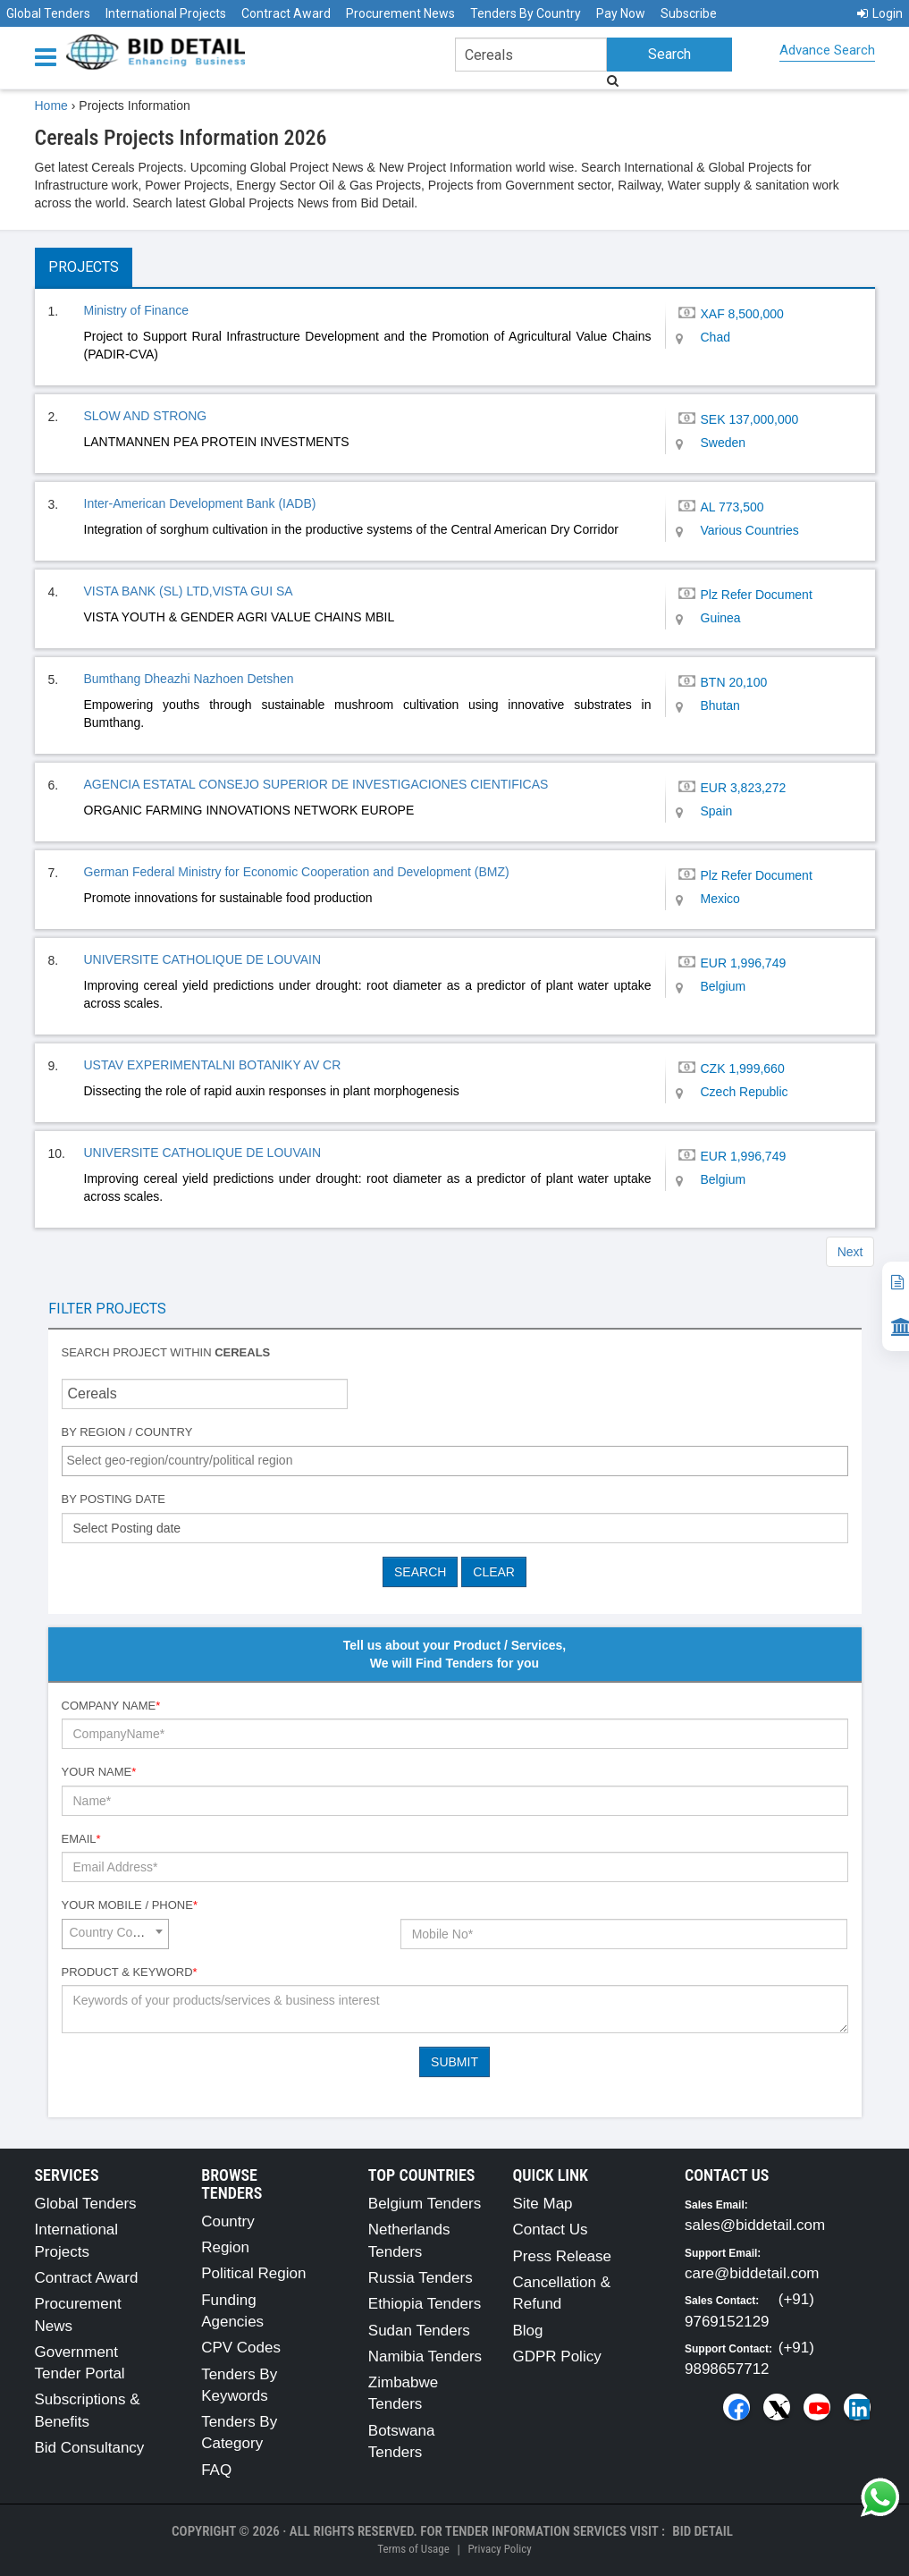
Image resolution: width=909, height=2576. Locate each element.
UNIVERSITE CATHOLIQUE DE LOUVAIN (203, 959)
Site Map (542, 2203)
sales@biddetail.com (755, 2225)
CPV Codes (241, 2347)
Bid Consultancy (90, 2447)
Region (225, 2247)
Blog (527, 2330)
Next (850, 1252)
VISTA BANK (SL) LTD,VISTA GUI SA (188, 591)
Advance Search (827, 50)
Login (880, 13)
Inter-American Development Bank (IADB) (200, 503)
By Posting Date (114, 1499)
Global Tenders (48, 13)
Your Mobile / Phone (130, 1905)
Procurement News (400, 13)
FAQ (216, 2470)
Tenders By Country (525, 13)
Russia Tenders (420, 2277)
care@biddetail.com (752, 2273)
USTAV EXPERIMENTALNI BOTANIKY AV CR (212, 1065)
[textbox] (459, 1460)
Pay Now (620, 13)
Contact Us (549, 2229)
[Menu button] (50, 55)
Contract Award (286, 13)
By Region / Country (127, 1432)
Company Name (111, 1705)
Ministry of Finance (136, 310)
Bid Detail (702, 2531)
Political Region (253, 2273)
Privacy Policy (499, 2548)
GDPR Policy (556, 2356)
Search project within (166, 1352)
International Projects (165, 13)
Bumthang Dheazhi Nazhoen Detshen (189, 678)
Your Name (99, 1771)
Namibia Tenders (425, 2356)
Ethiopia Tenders (424, 2303)
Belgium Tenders (424, 2203)
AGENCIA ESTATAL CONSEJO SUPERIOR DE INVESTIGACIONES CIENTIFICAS (316, 784)
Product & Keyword (130, 1972)
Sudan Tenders (419, 2330)
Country (228, 2221)
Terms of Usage (413, 2548)
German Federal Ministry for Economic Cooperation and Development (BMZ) (296, 872)
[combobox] (455, 1461)
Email (81, 1838)
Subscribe (689, 13)
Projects (83, 266)
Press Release (561, 2256)
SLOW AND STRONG (145, 416)
